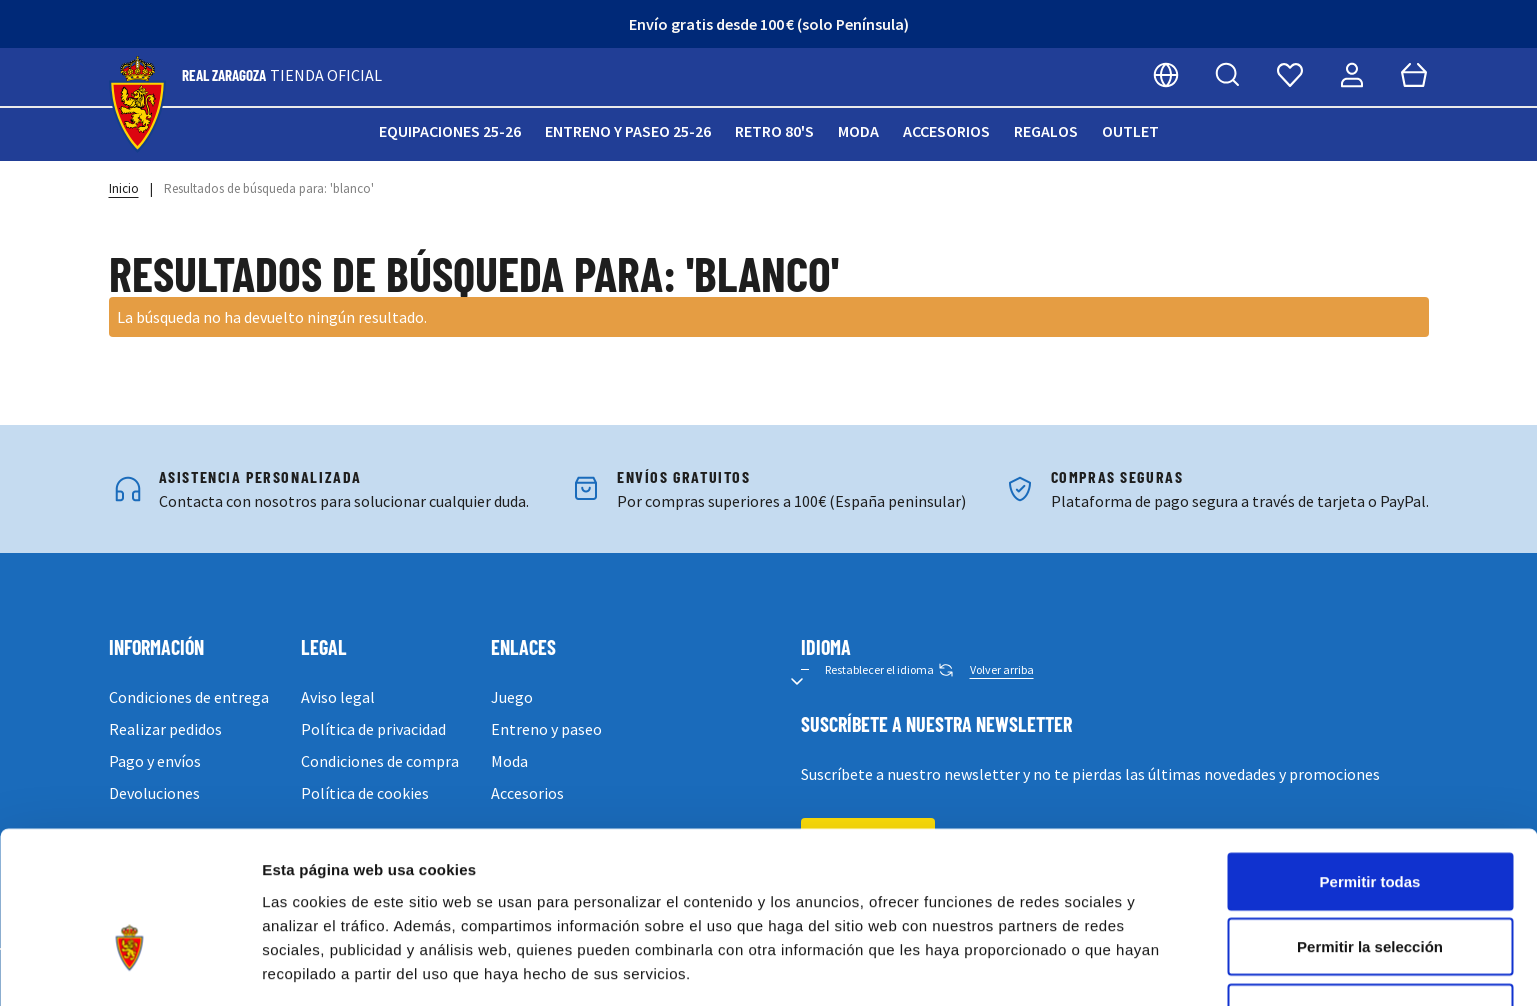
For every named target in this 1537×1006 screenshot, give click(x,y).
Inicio (124, 188)
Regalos (1046, 131)
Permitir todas (1370, 759)
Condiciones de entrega (189, 697)
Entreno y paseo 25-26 (628, 131)
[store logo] (137, 104)
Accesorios (946, 131)
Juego (512, 697)
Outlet (1130, 131)
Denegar (1370, 890)
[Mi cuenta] (1352, 75)
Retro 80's (774, 131)
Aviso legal (338, 697)
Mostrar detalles (1082, 966)
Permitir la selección (1370, 825)
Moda (858, 131)
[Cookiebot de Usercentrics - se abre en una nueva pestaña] (129, 967)
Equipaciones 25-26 (450, 131)
